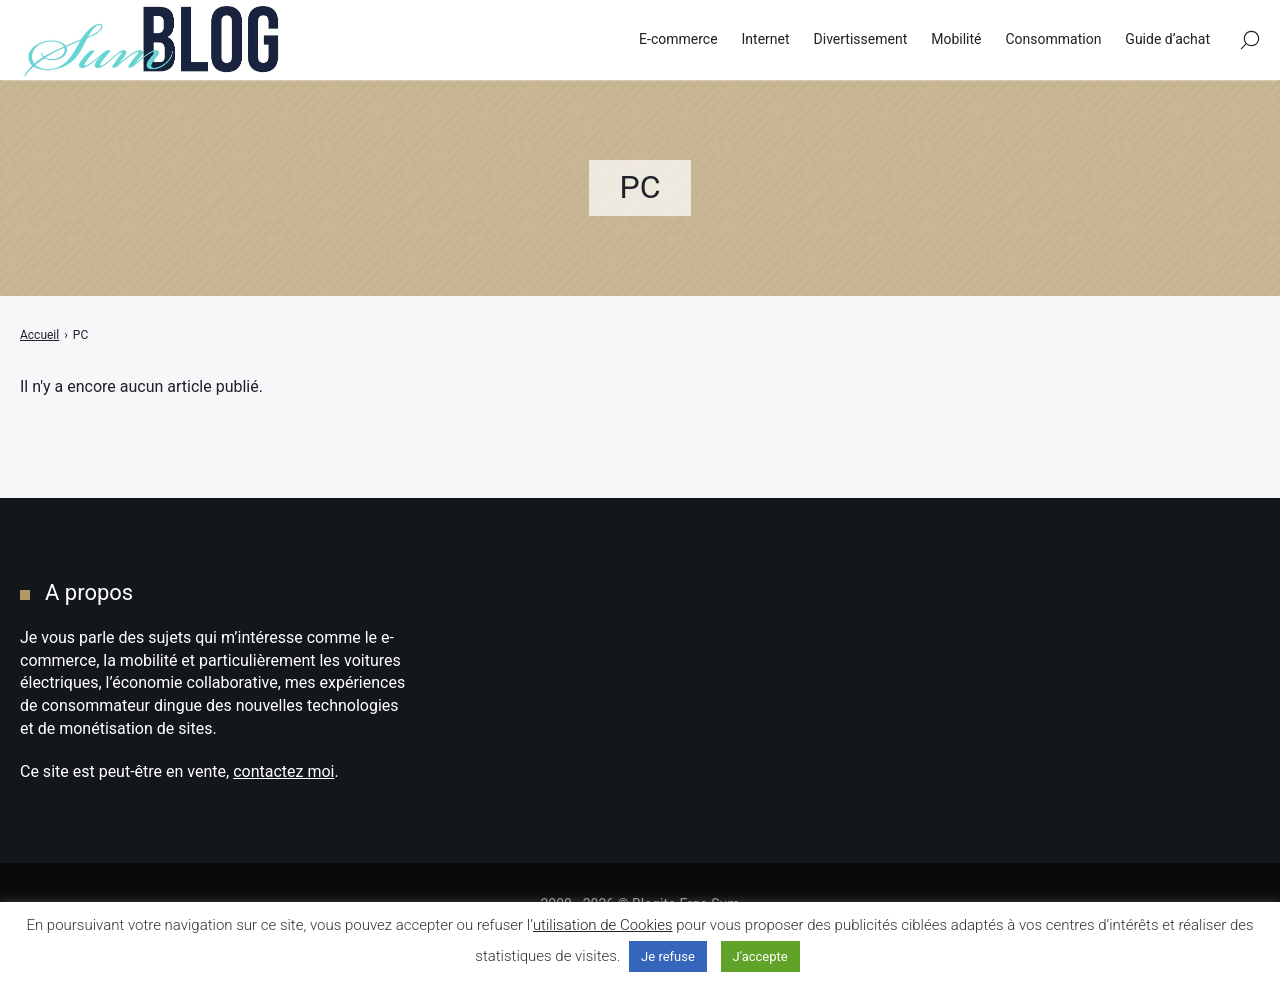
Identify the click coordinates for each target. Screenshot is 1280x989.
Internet (766, 39)
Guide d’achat (1167, 39)
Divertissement (861, 39)
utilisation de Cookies (603, 925)
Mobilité (956, 39)
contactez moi (283, 771)
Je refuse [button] (668, 956)
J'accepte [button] (760, 956)
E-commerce (678, 39)
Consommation (1053, 39)
